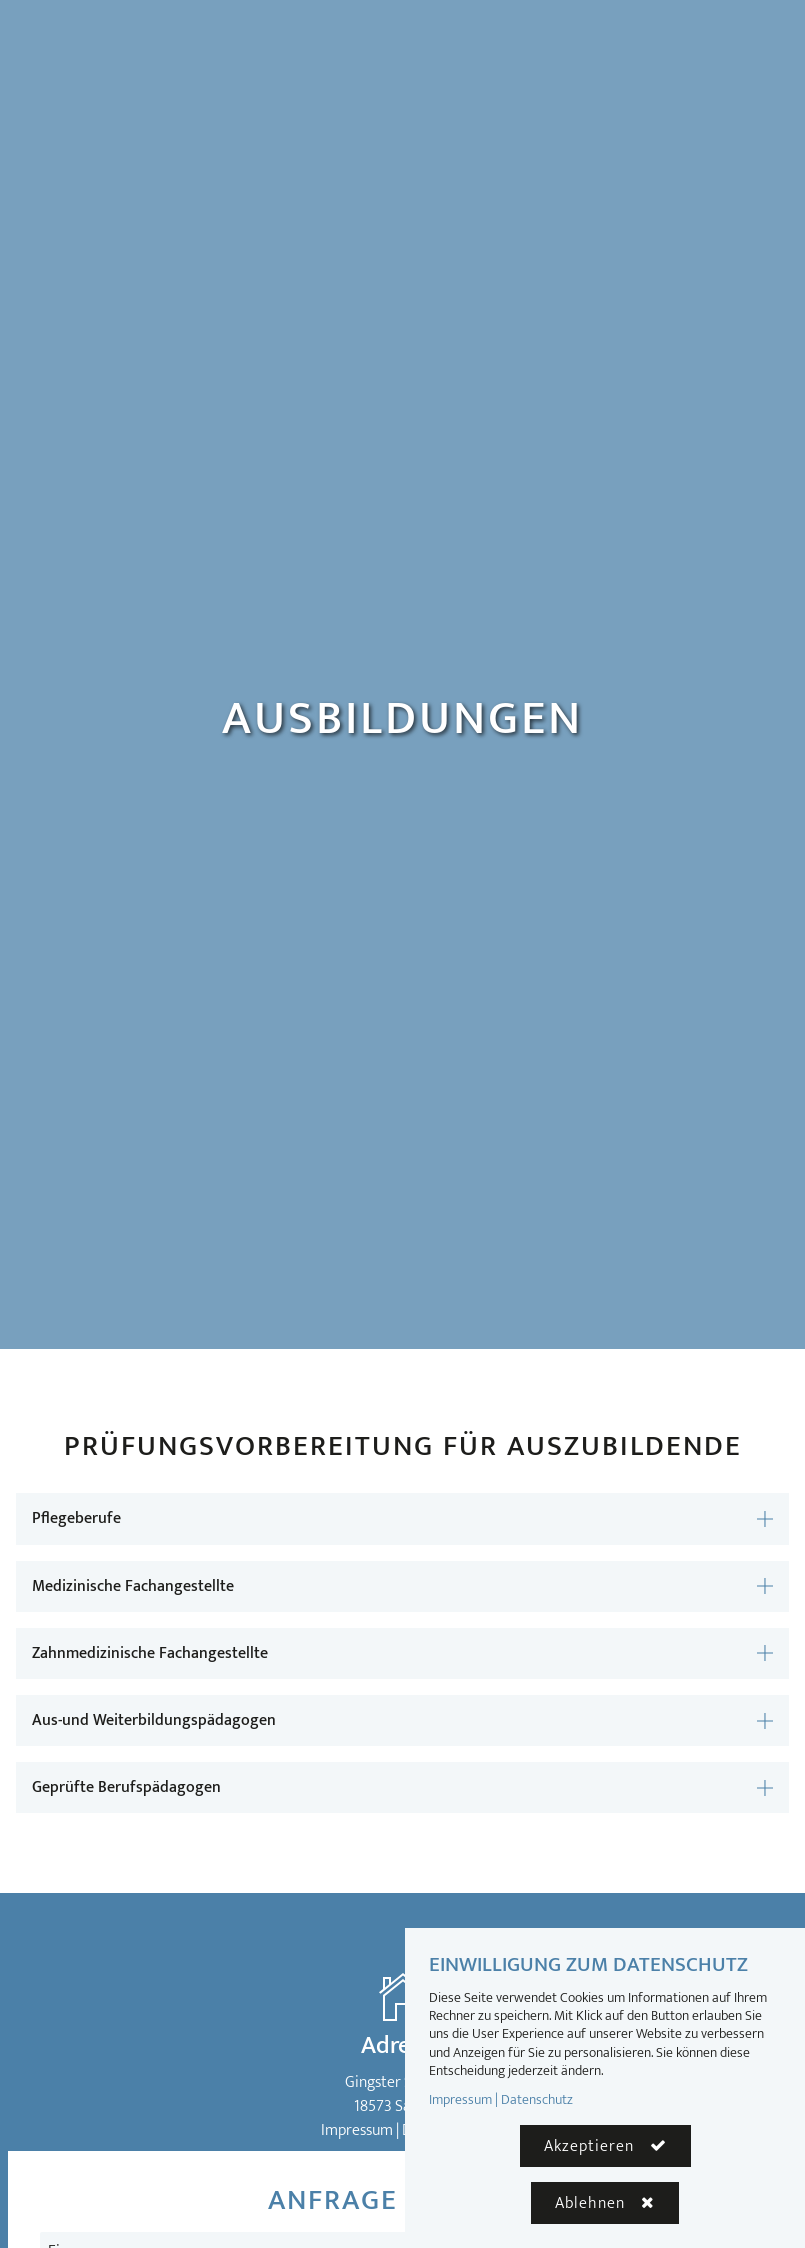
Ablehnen (590, 2203)
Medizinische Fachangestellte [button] (133, 1586)
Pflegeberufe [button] (76, 1518)
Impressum (357, 2130)
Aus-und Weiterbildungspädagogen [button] (154, 1720)
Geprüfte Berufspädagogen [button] (126, 1787)
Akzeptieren (589, 2146)
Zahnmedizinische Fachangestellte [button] (150, 1653)
